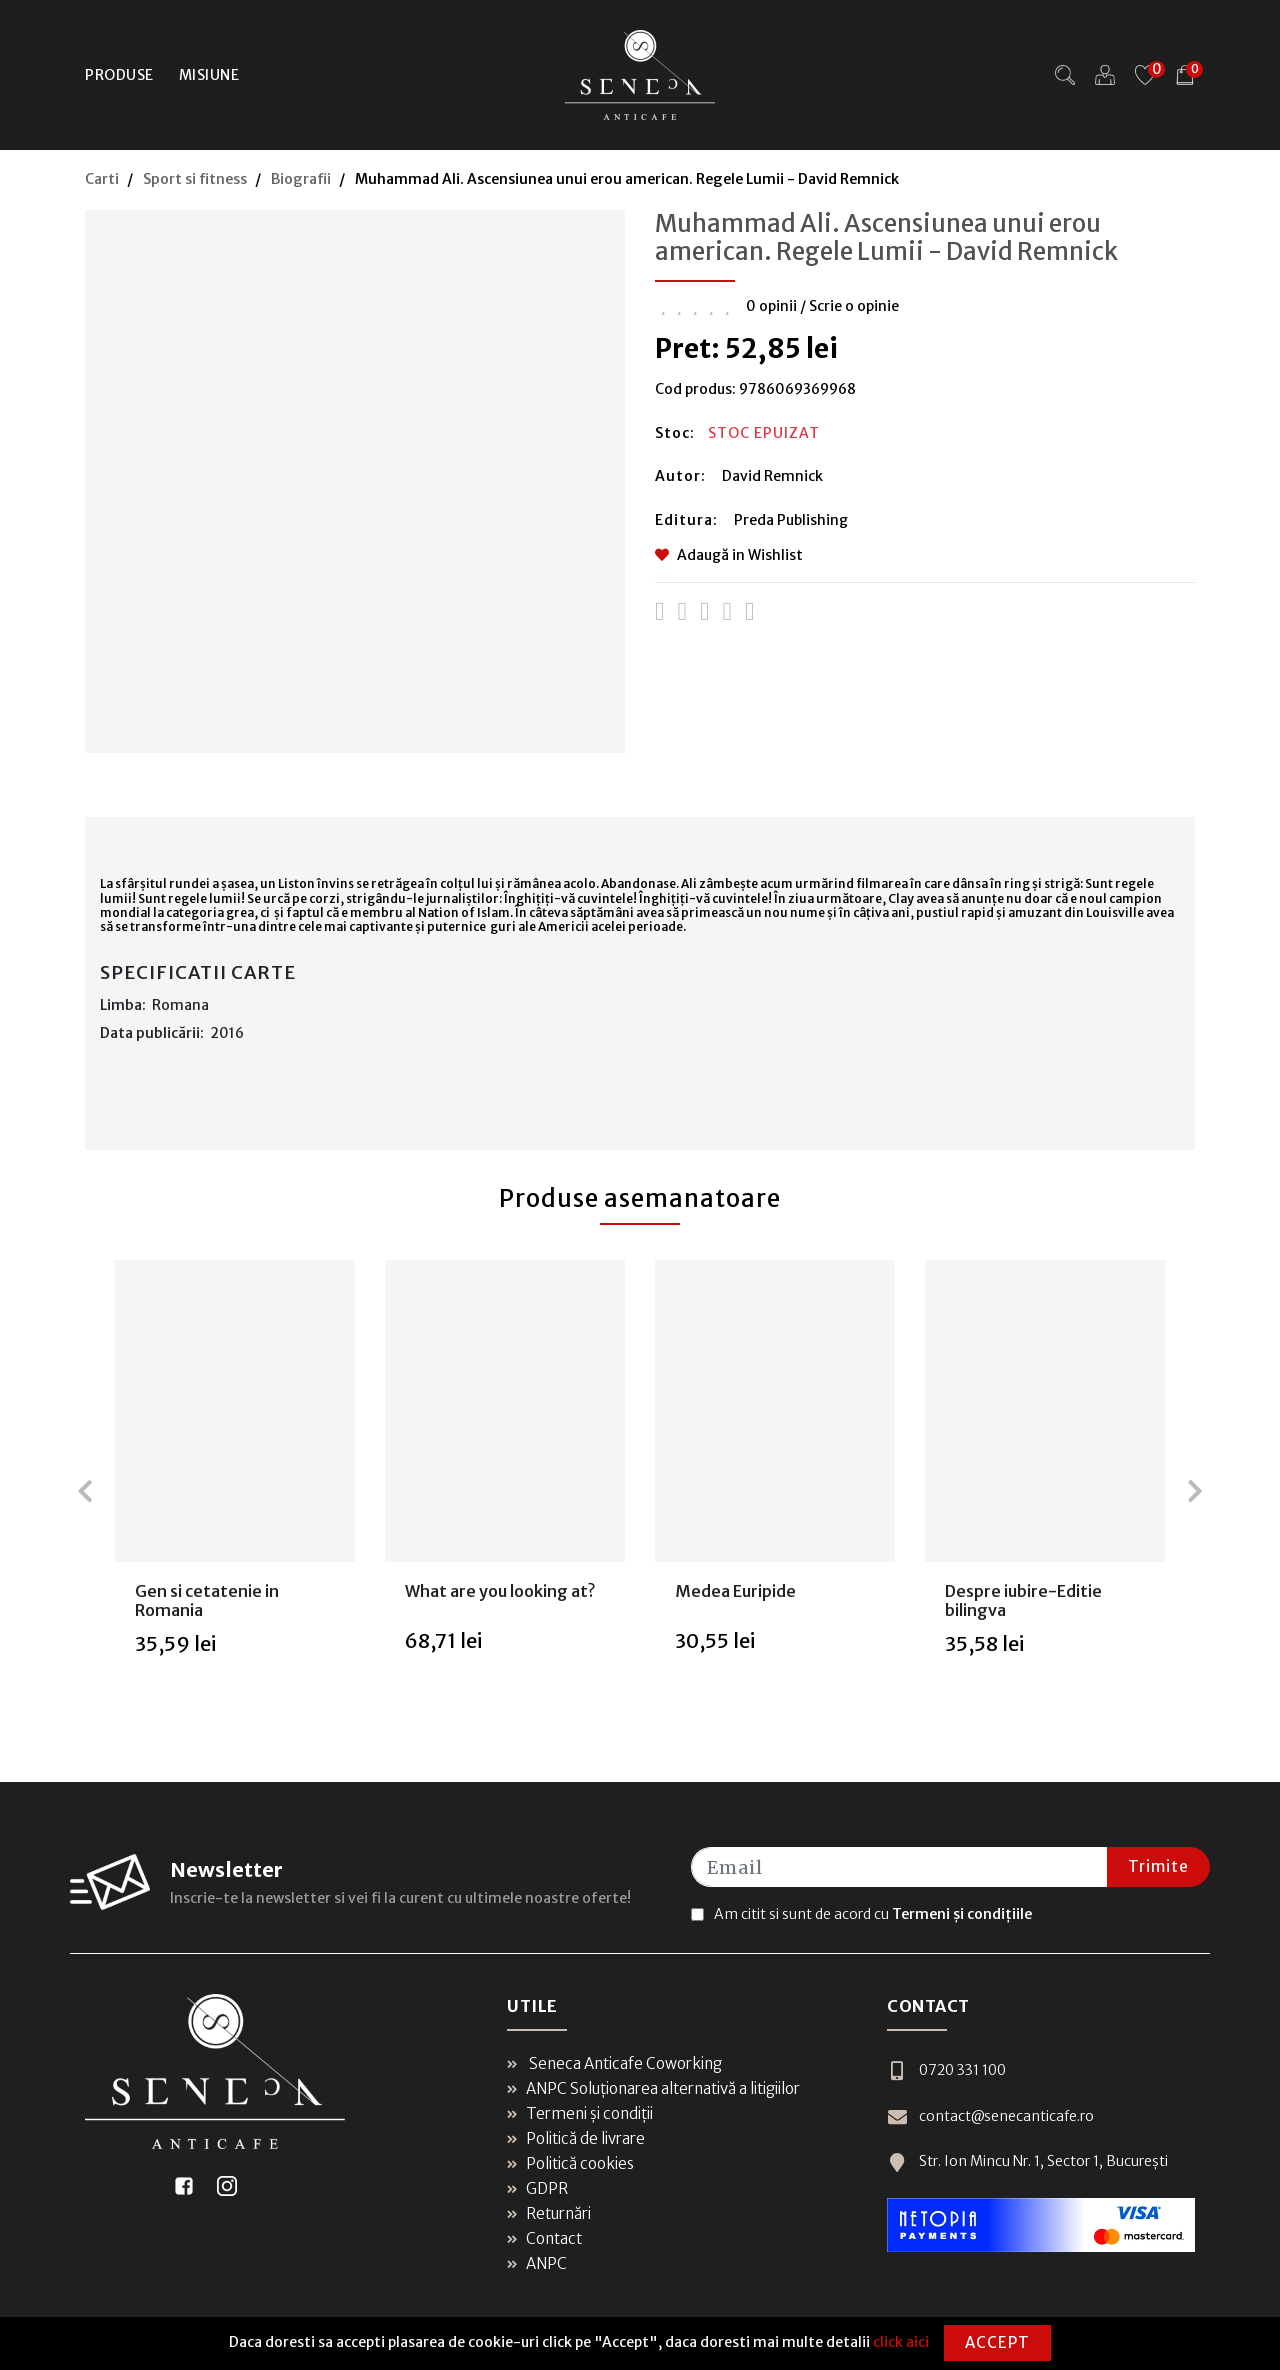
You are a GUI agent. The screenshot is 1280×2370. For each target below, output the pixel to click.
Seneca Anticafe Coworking (614, 2063)
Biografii (301, 179)
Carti (102, 179)
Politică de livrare (576, 2138)
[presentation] (85, 1491)
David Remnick (772, 476)
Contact (544, 2238)
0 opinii (771, 306)
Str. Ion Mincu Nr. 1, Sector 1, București (1027, 2161)
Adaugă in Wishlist (729, 555)
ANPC (537, 2263)
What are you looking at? (500, 1591)
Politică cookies (570, 2163)
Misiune (209, 75)
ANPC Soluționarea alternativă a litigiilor (653, 2088)
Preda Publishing (791, 520)
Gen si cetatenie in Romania (207, 1600)
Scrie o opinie (854, 306)
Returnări (549, 2213)
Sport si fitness (195, 179)
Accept (997, 2342)
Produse (119, 75)
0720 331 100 (946, 2070)
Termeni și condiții (580, 2113)
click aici (901, 2342)
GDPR (537, 2188)
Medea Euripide (735, 1591)
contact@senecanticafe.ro (990, 2116)
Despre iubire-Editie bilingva (1023, 1600)
